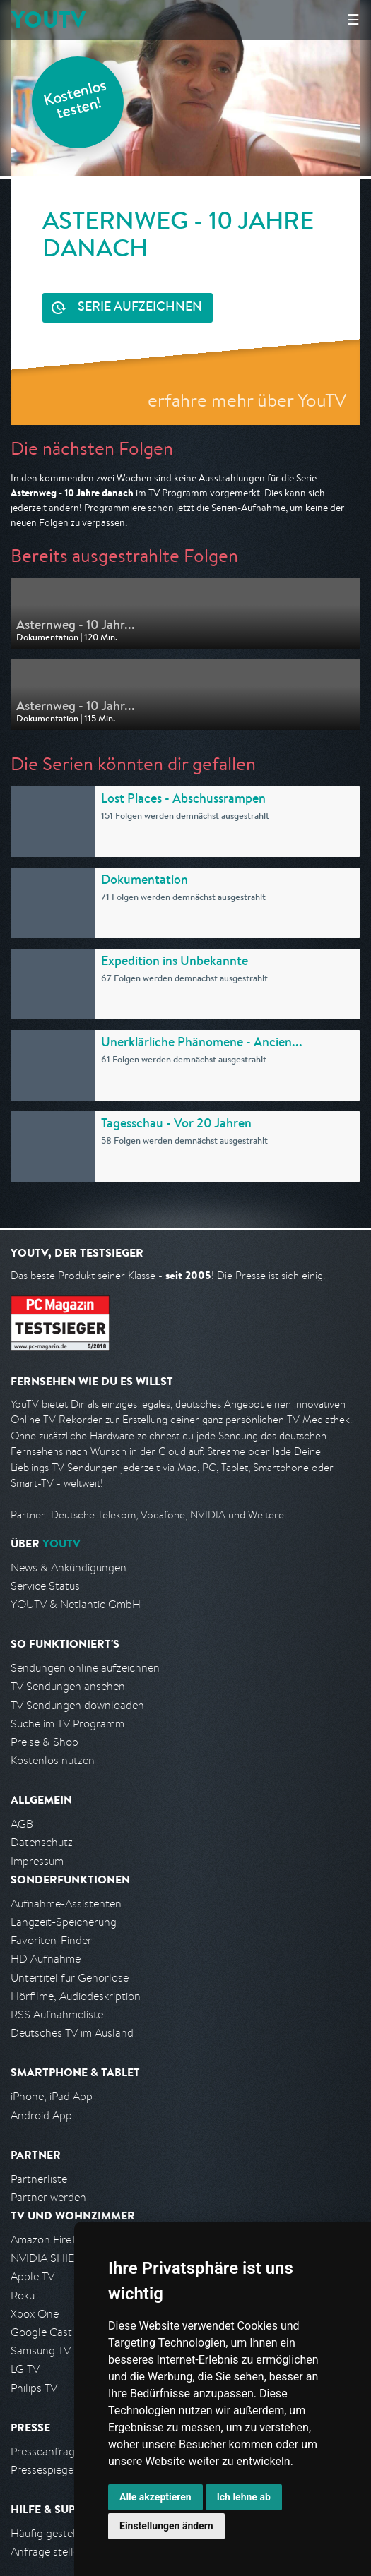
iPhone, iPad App (52, 2096)
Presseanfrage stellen (63, 2451)
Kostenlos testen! (75, 101)
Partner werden (48, 2197)
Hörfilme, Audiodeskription (76, 1996)
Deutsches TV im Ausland (72, 2032)
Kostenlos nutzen (53, 1760)
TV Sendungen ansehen (68, 1686)
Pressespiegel (43, 2469)
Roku (23, 2295)
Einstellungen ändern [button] (166, 2526)
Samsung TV (41, 2350)
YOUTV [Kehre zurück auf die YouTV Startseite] (48, 19)
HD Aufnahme (46, 1958)
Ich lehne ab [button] (244, 2497)
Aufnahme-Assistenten (66, 1903)
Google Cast (41, 2332)
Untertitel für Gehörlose (70, 1977)
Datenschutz (42, 1842)
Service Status (45, 1585)
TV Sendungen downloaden (77, 1705)
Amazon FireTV (47, 2239)
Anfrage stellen (48, 2551)
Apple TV (32, 2276)
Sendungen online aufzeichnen (85, 1667)
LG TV (25, 2368)
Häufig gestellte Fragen (68, 2533)
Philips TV (34, 2387)
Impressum (37, 1861)
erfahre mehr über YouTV (247, 400)
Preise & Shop (44, 1742)
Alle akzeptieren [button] (155, 2497)
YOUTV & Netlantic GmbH (76, 1604)
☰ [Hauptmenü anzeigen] (353, 19)
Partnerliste (39, 2178)
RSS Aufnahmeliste (57, 2014)
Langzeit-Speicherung (64, 1922)
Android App (41, 2115)
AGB (22, 1823)
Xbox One (35, 2313)
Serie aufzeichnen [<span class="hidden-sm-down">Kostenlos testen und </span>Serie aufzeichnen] (140, 307)
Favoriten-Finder (51, 1940)
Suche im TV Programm (67, 1723)
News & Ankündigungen (68, 1567)
